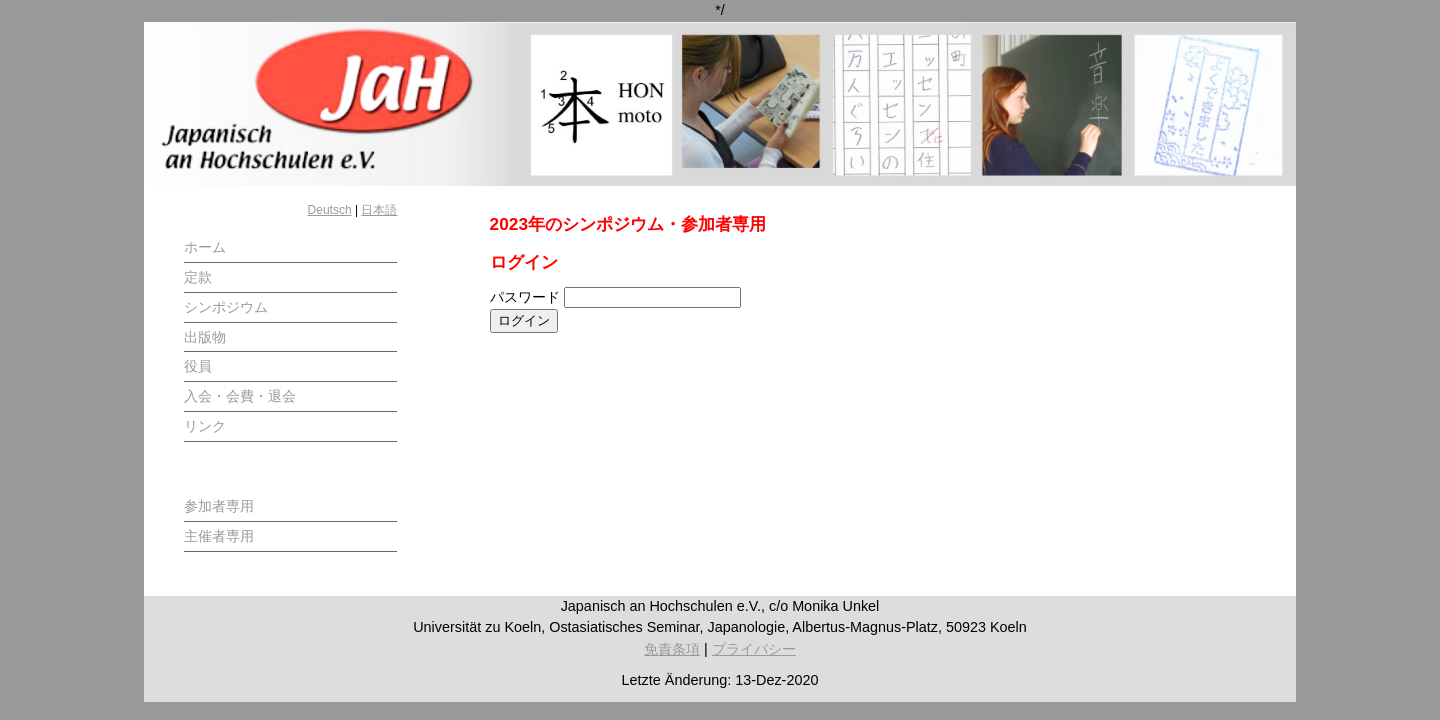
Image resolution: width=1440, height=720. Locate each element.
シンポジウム (226, 307)
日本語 (379, 210)
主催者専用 (219, 536)
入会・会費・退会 (240, 396)
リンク (205, 426)
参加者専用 (219, 506)
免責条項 (672, 649)
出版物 (205, 337)
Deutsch (330, 210)
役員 (198, 366)
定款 (198, 277)
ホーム (205, 247)
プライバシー (754, 649)
